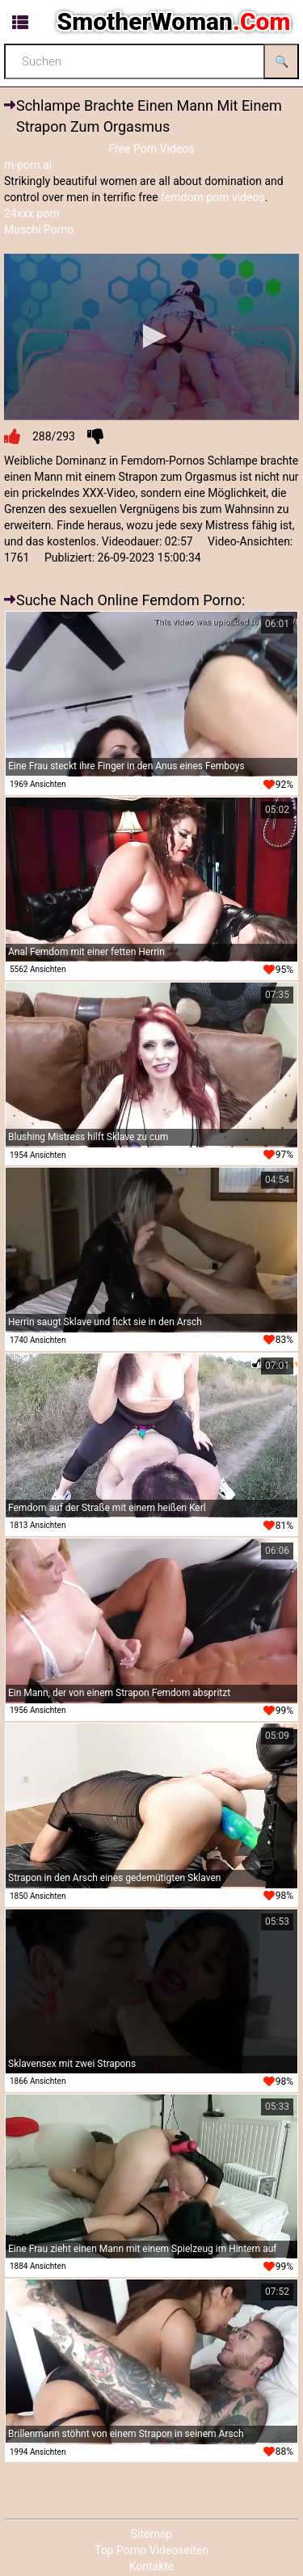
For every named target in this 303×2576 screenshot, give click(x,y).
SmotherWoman (174, 21)
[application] (151, 336)
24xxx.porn (32, 213)
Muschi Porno (39, 229)
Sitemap (151, 2534)
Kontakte (152, 2566)
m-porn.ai (28, 164)
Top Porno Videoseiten (151, 2550)
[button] (152, 336)
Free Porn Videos (151, 148)
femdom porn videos (213, 197)
